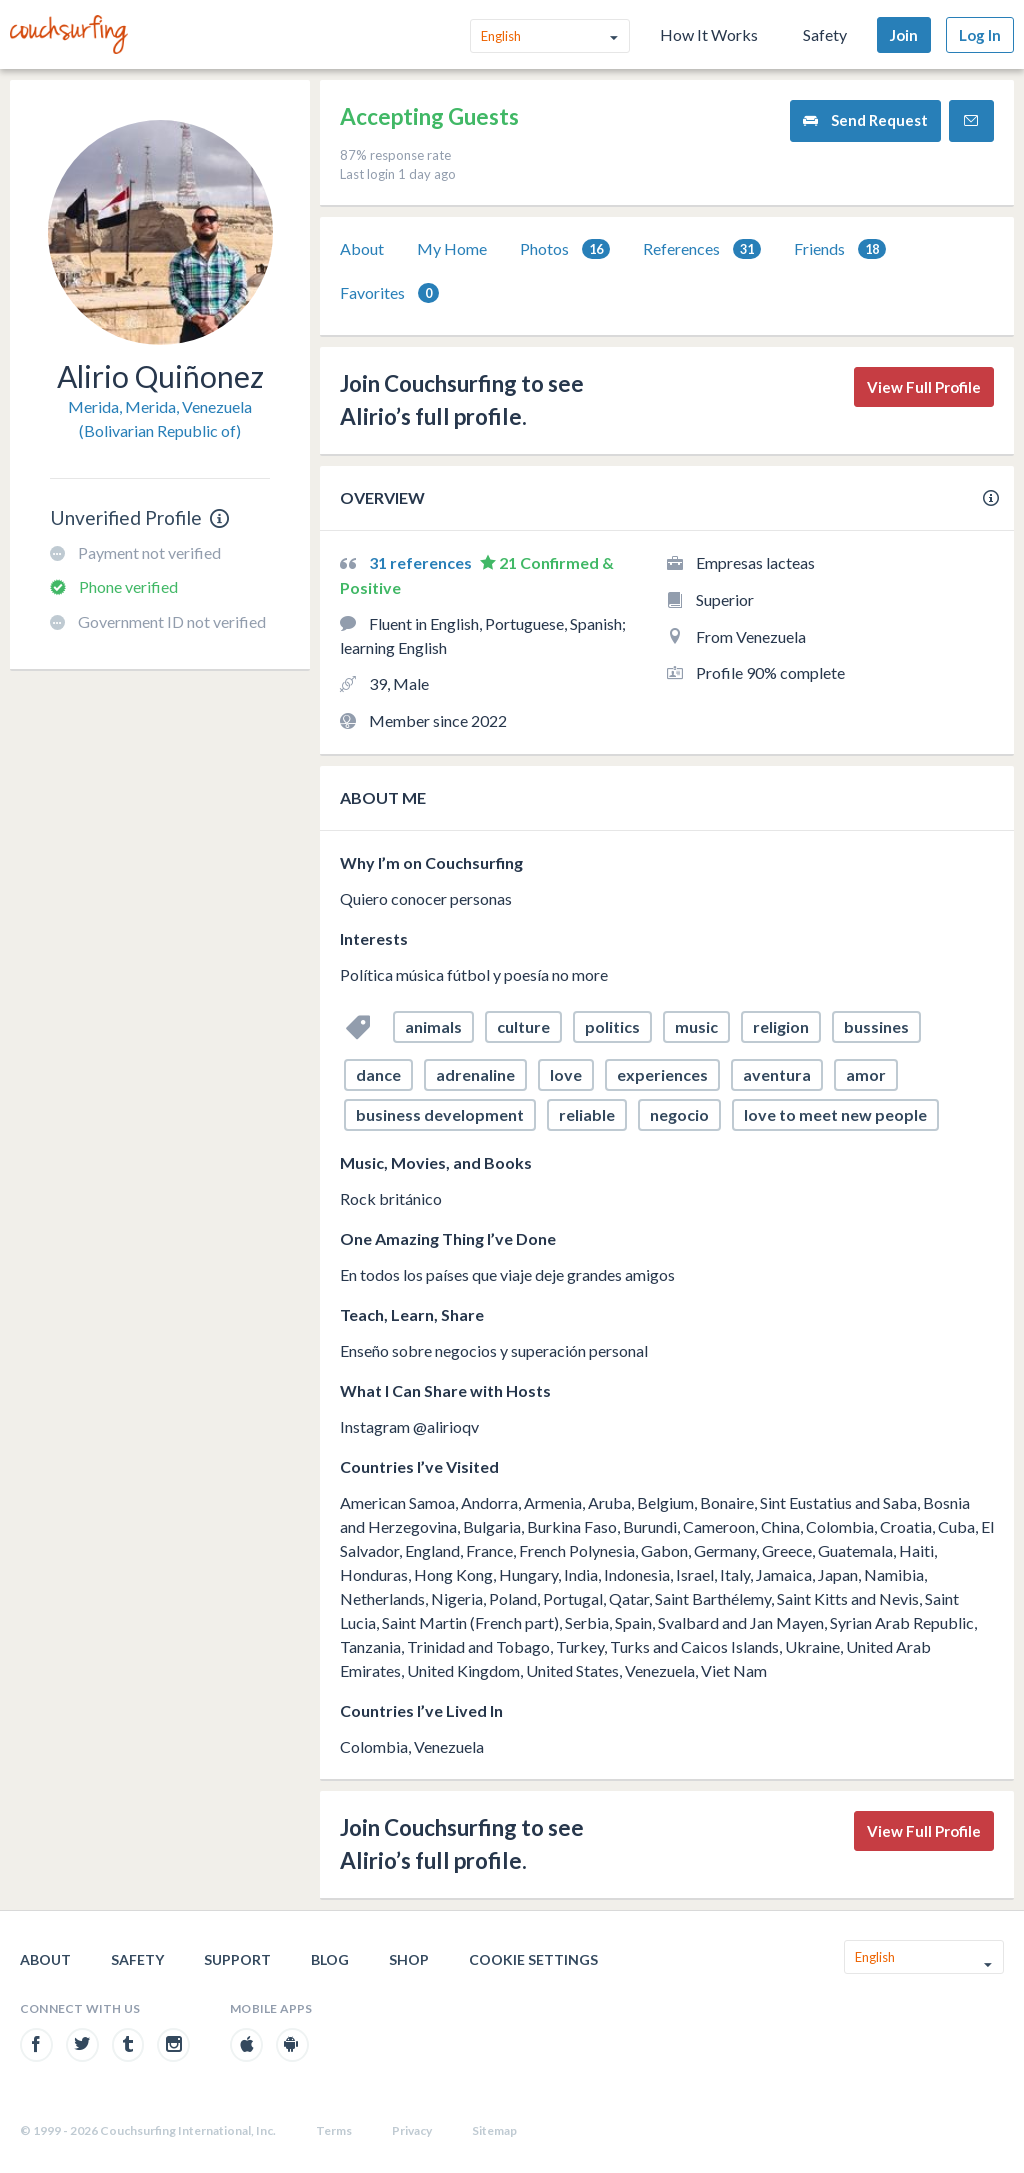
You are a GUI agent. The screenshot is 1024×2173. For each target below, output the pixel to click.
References (702, 249)
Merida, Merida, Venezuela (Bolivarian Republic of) (160, 418)
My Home (452, 248)
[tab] (362, 249)
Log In (980, 35)
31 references (422, 562)
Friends (840, 249)
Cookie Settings (533, 1959)
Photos (565, 249)
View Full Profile (924, 387)
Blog (330, 1959)
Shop (409, 1959)
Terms (334, 2130)
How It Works (709, 34)
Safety (825, 34)
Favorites (389, 293)
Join (904, 35)
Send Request (865, 120)
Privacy (412, 2130)
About (362, 248)
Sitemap (494, 2130)
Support (237, 1959)
